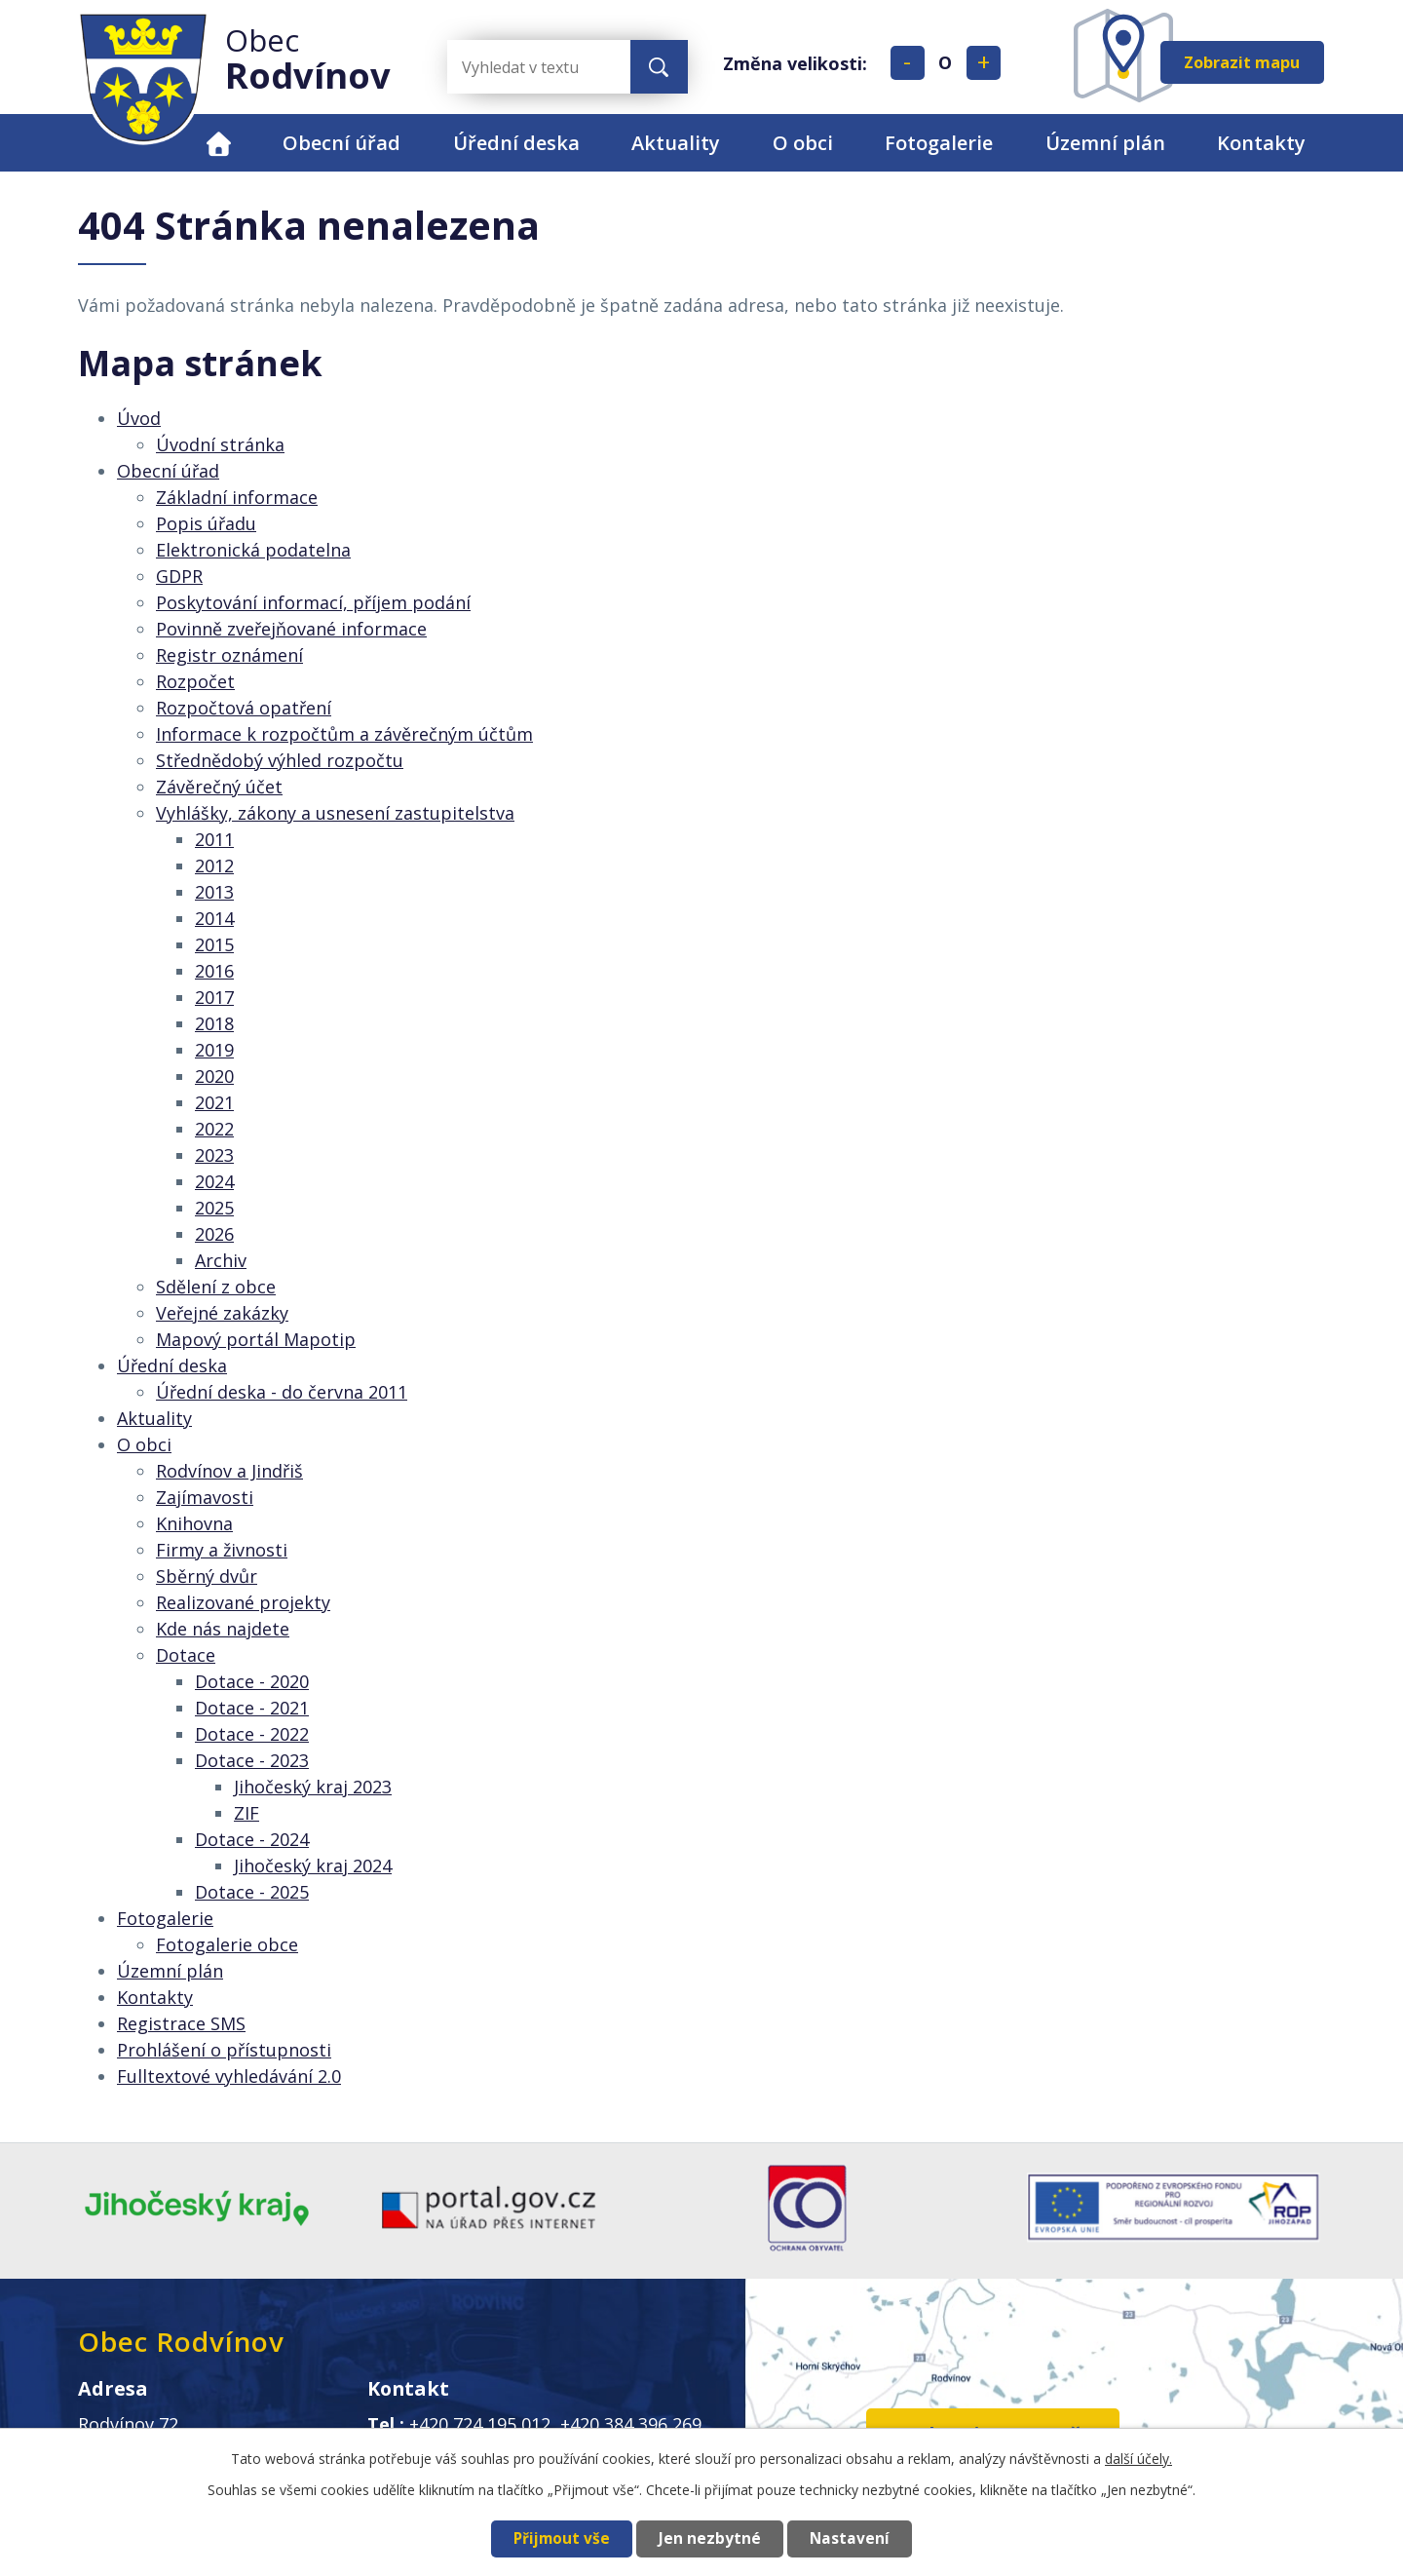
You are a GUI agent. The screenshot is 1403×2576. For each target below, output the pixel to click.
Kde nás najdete (222, 1628)
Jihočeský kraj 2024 (313, 1865)
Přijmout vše (561, 2538)
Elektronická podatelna (253, 549)
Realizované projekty (243, 1602)
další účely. (1138, 2458)
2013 (214, 892)
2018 (214, 1023)
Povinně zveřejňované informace (291, 628)
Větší (984, 63)
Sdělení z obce (216, 1286)
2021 (214, 1102)
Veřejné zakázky (222, 1313)
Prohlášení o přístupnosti (224, 2049)
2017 (214, 997)
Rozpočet (195, 681)
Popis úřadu (206, 523)
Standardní (946, 63)
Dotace (185, 1655)
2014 (214, 918)
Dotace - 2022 (252, 1734)
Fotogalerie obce (227, 1944)
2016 (214, 970)
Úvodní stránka (220, 444)
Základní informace (237, 497)
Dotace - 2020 (252, 1681)
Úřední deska (516, 143)
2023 (214, 1155)
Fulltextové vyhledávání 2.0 (229, 2076)
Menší (908, 63)
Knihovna (194, 1523)
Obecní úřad (341, 143)
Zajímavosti (204, 1497)
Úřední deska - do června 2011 (281, 1391)
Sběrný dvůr (206, 1576)
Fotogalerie (939, 143)
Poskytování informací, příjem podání (313, 602)
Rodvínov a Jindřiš (229, 1470)
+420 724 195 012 (479, 2424)
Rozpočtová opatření (243, 707)
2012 (214, 865)
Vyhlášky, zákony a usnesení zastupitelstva (335, 813)
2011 (214, 839)
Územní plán (1105, 143)
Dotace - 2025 (252, 1891)
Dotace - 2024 (252, 1839)
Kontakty (1261, 143)
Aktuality (675, 143)
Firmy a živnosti (221, 1549)
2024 (214, 1181)
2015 (214, 944)
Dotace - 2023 (252, 1760)
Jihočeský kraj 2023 (313, 1786)
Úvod (218, 143)
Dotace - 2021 (252, 1707)
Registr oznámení (229, 655)
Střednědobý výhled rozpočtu (279, 760)
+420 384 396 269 (631, 2424)
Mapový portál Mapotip (256, 1339)
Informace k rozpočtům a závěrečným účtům (344, 734)
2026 (214, 1234)
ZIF (246, 1813)
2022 (214, 1128)
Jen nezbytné (710, 2538)
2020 (214, 1076)
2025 (214, 1207)
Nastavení (850, 2538)
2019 (214, 1049)
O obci (803, 143)
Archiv (220, 1260)
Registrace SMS (181, 2023)
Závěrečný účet (219, 786)
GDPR (179, 576)
